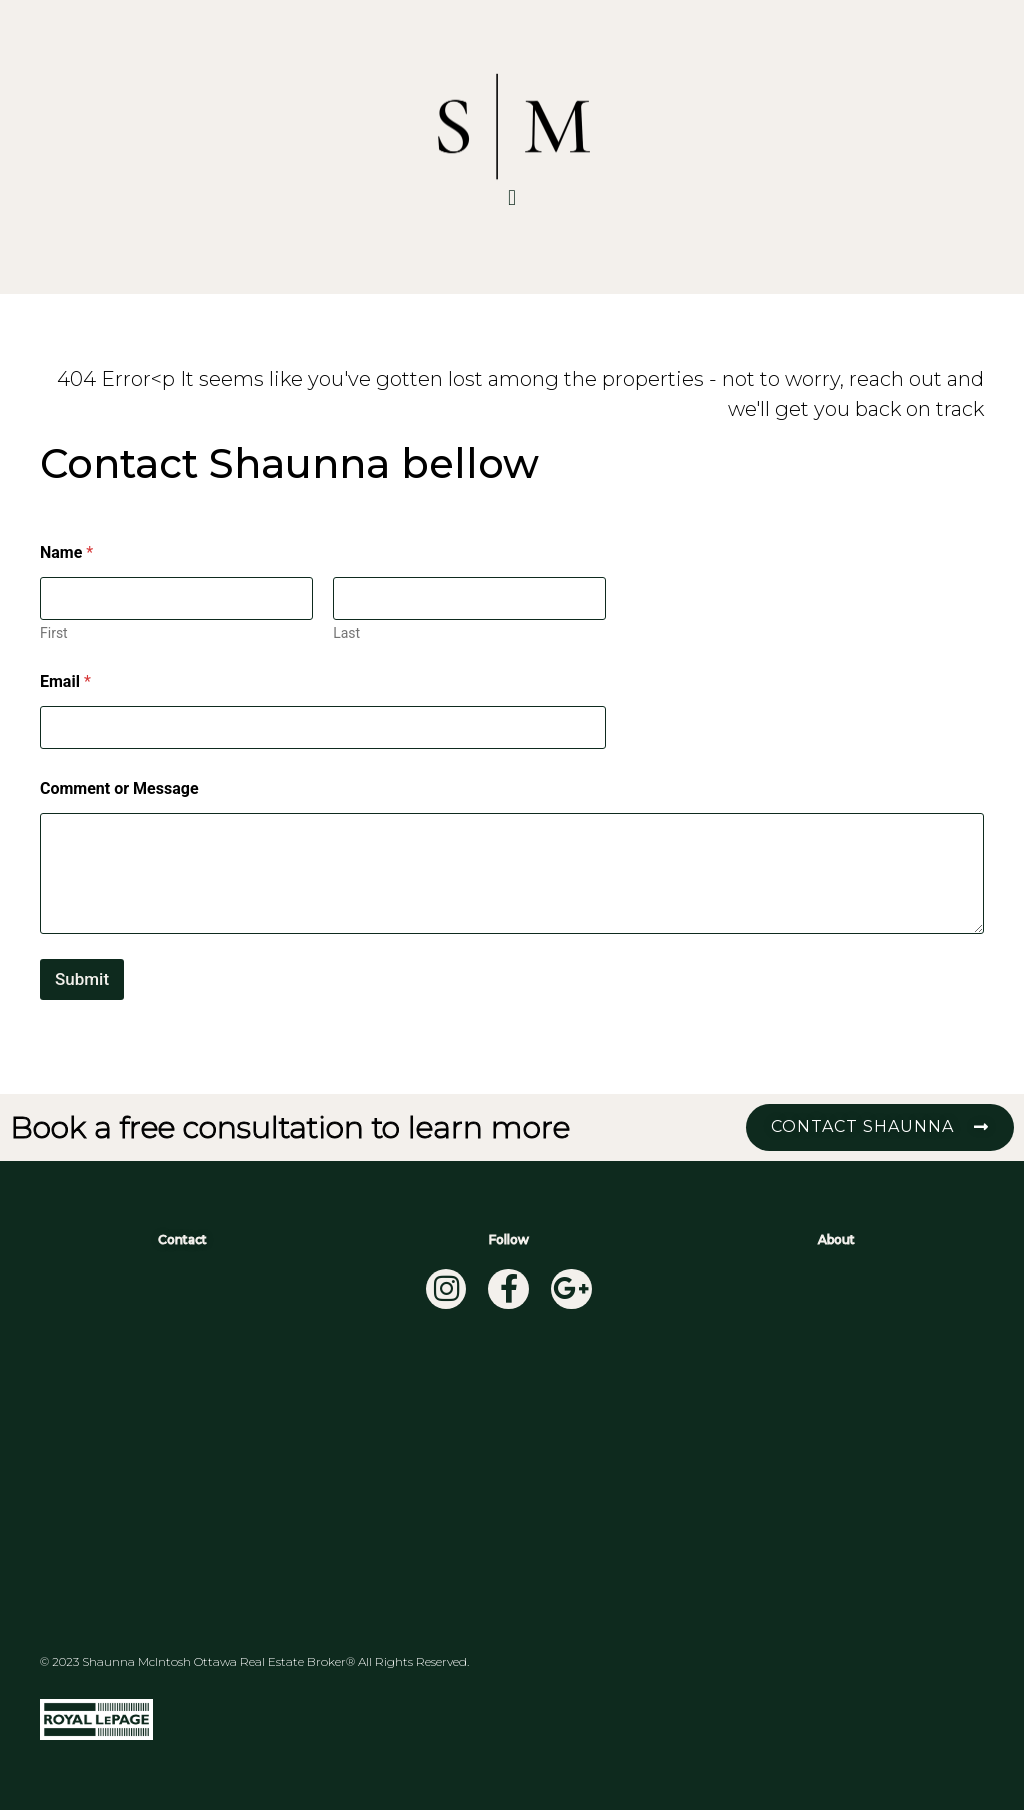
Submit (82, 979)
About (836, 1239)
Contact (182, 1239)
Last (346, 633)
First (54, 633)
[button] (511, 197)
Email (65, 681)
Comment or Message (119, 788)
